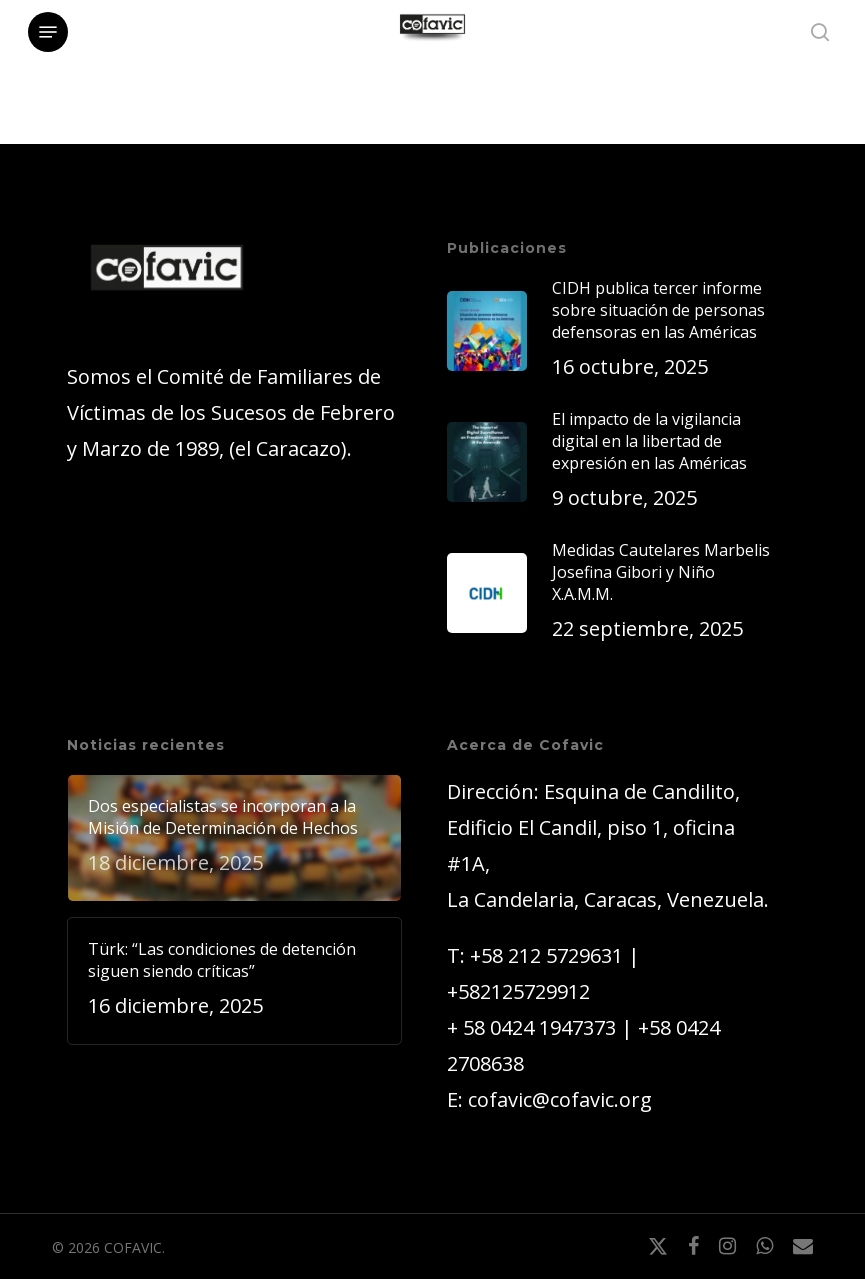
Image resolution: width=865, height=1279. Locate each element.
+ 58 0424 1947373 (531, 1027)
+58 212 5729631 (546, 955)
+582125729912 (518, 991)
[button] (48, 32)
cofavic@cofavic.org (560, 1099)
